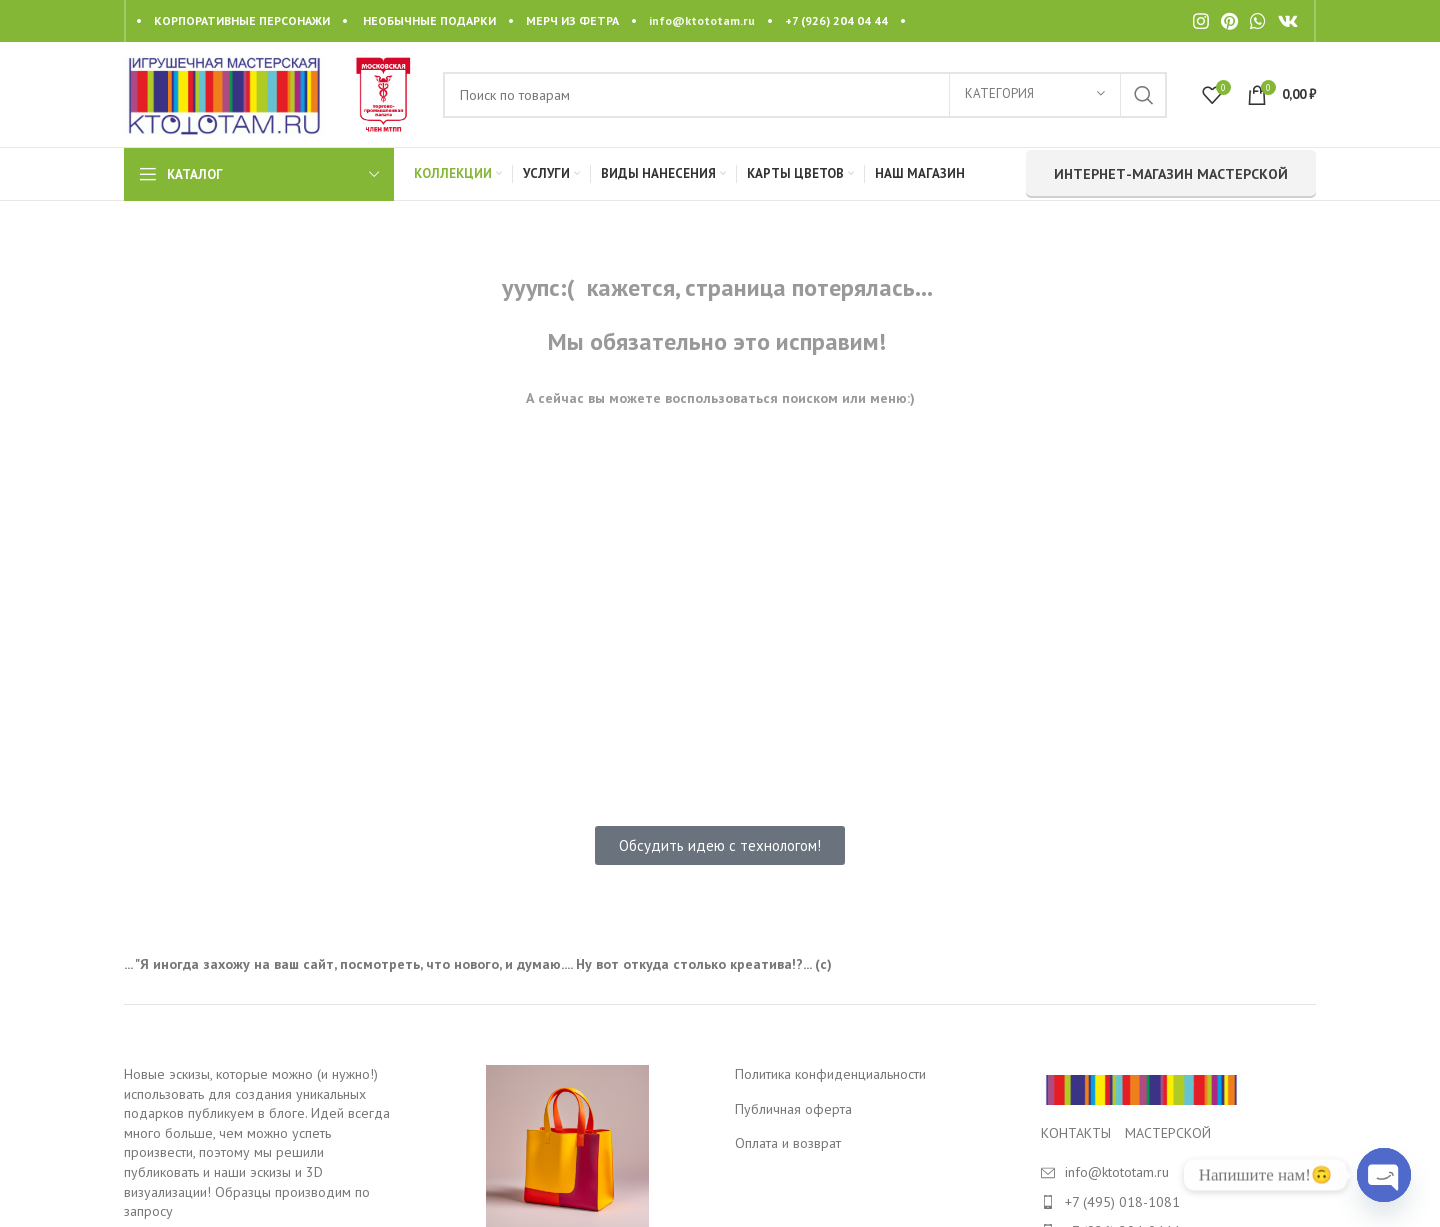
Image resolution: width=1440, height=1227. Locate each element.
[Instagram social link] (1201, 21)
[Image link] (1141, 1089)
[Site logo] (224, 93)
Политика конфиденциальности (830, 1074)
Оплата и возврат (788, 1143)
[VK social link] (1288, 21)
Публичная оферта (793, 1109)
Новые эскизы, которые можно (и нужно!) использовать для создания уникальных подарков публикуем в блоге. (251, 1093)
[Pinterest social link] (1229, 21)
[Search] (805, 95)
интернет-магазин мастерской (1171, 174)
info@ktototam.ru (702, 20)
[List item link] (1179, 1202)
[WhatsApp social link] (1258, 21)
